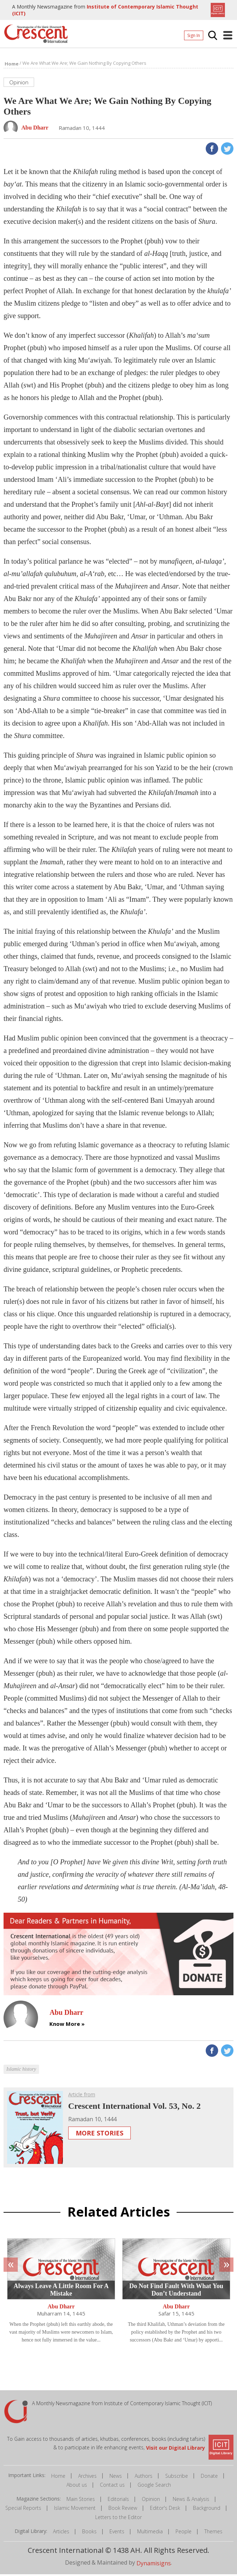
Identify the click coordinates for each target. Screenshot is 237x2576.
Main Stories (80, 2501)
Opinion (151, 2501)
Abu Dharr (61, 2309)
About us (76, 2486)
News (115, 2477)
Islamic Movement (75, 2510)
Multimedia (150, 2533)
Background (206, 2510)
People (184, 2533)
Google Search (154, 2486)
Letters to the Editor (118, 2519)
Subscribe (176, 2477)
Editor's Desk (165, 2510)
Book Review (122, 2510)
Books (89, 2533)
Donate (209, 2477)
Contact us (112, 2486)
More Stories (99, 2135)
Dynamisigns (153, 2565)
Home (58, 2477)
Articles (61, 2533)
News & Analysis (191, 2501)
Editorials (118, 2501)
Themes (213, 2533)
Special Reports (23, 2510)
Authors (143, 2477)
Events (116, 2533)
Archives (87, 2477)
